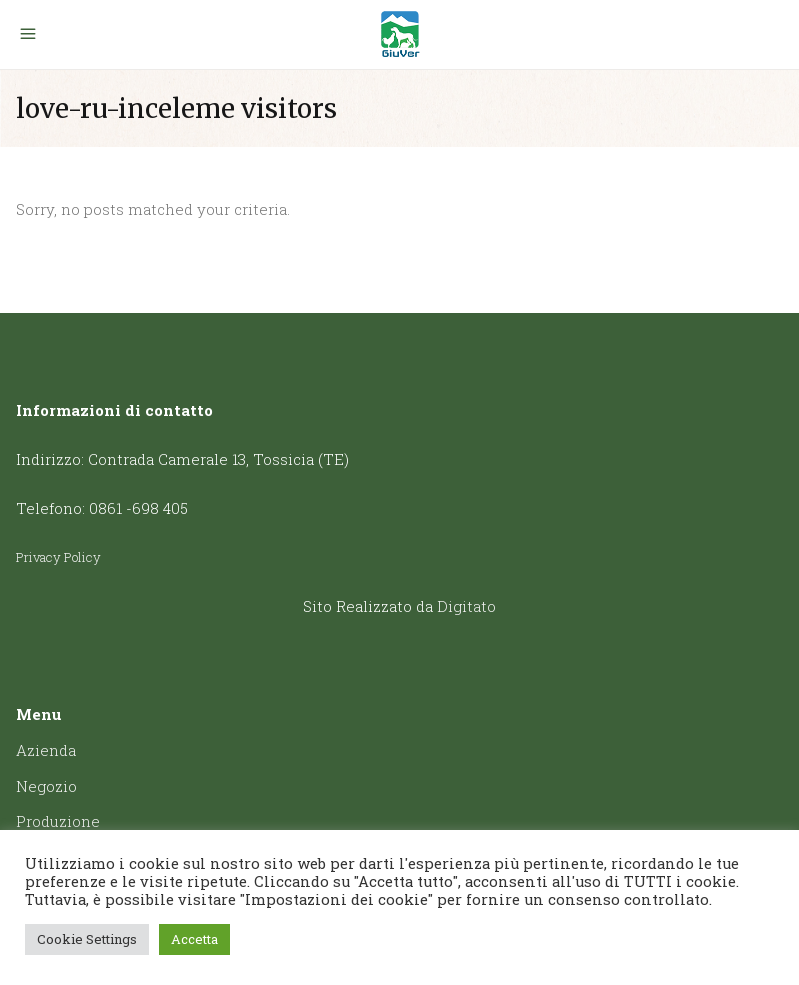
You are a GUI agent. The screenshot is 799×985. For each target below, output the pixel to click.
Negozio (46, 786)
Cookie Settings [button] (87, 939)
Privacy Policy (58, 557)
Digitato (466, 606)
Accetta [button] (194, 939)
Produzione (58, 821)
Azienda (46, 750)
